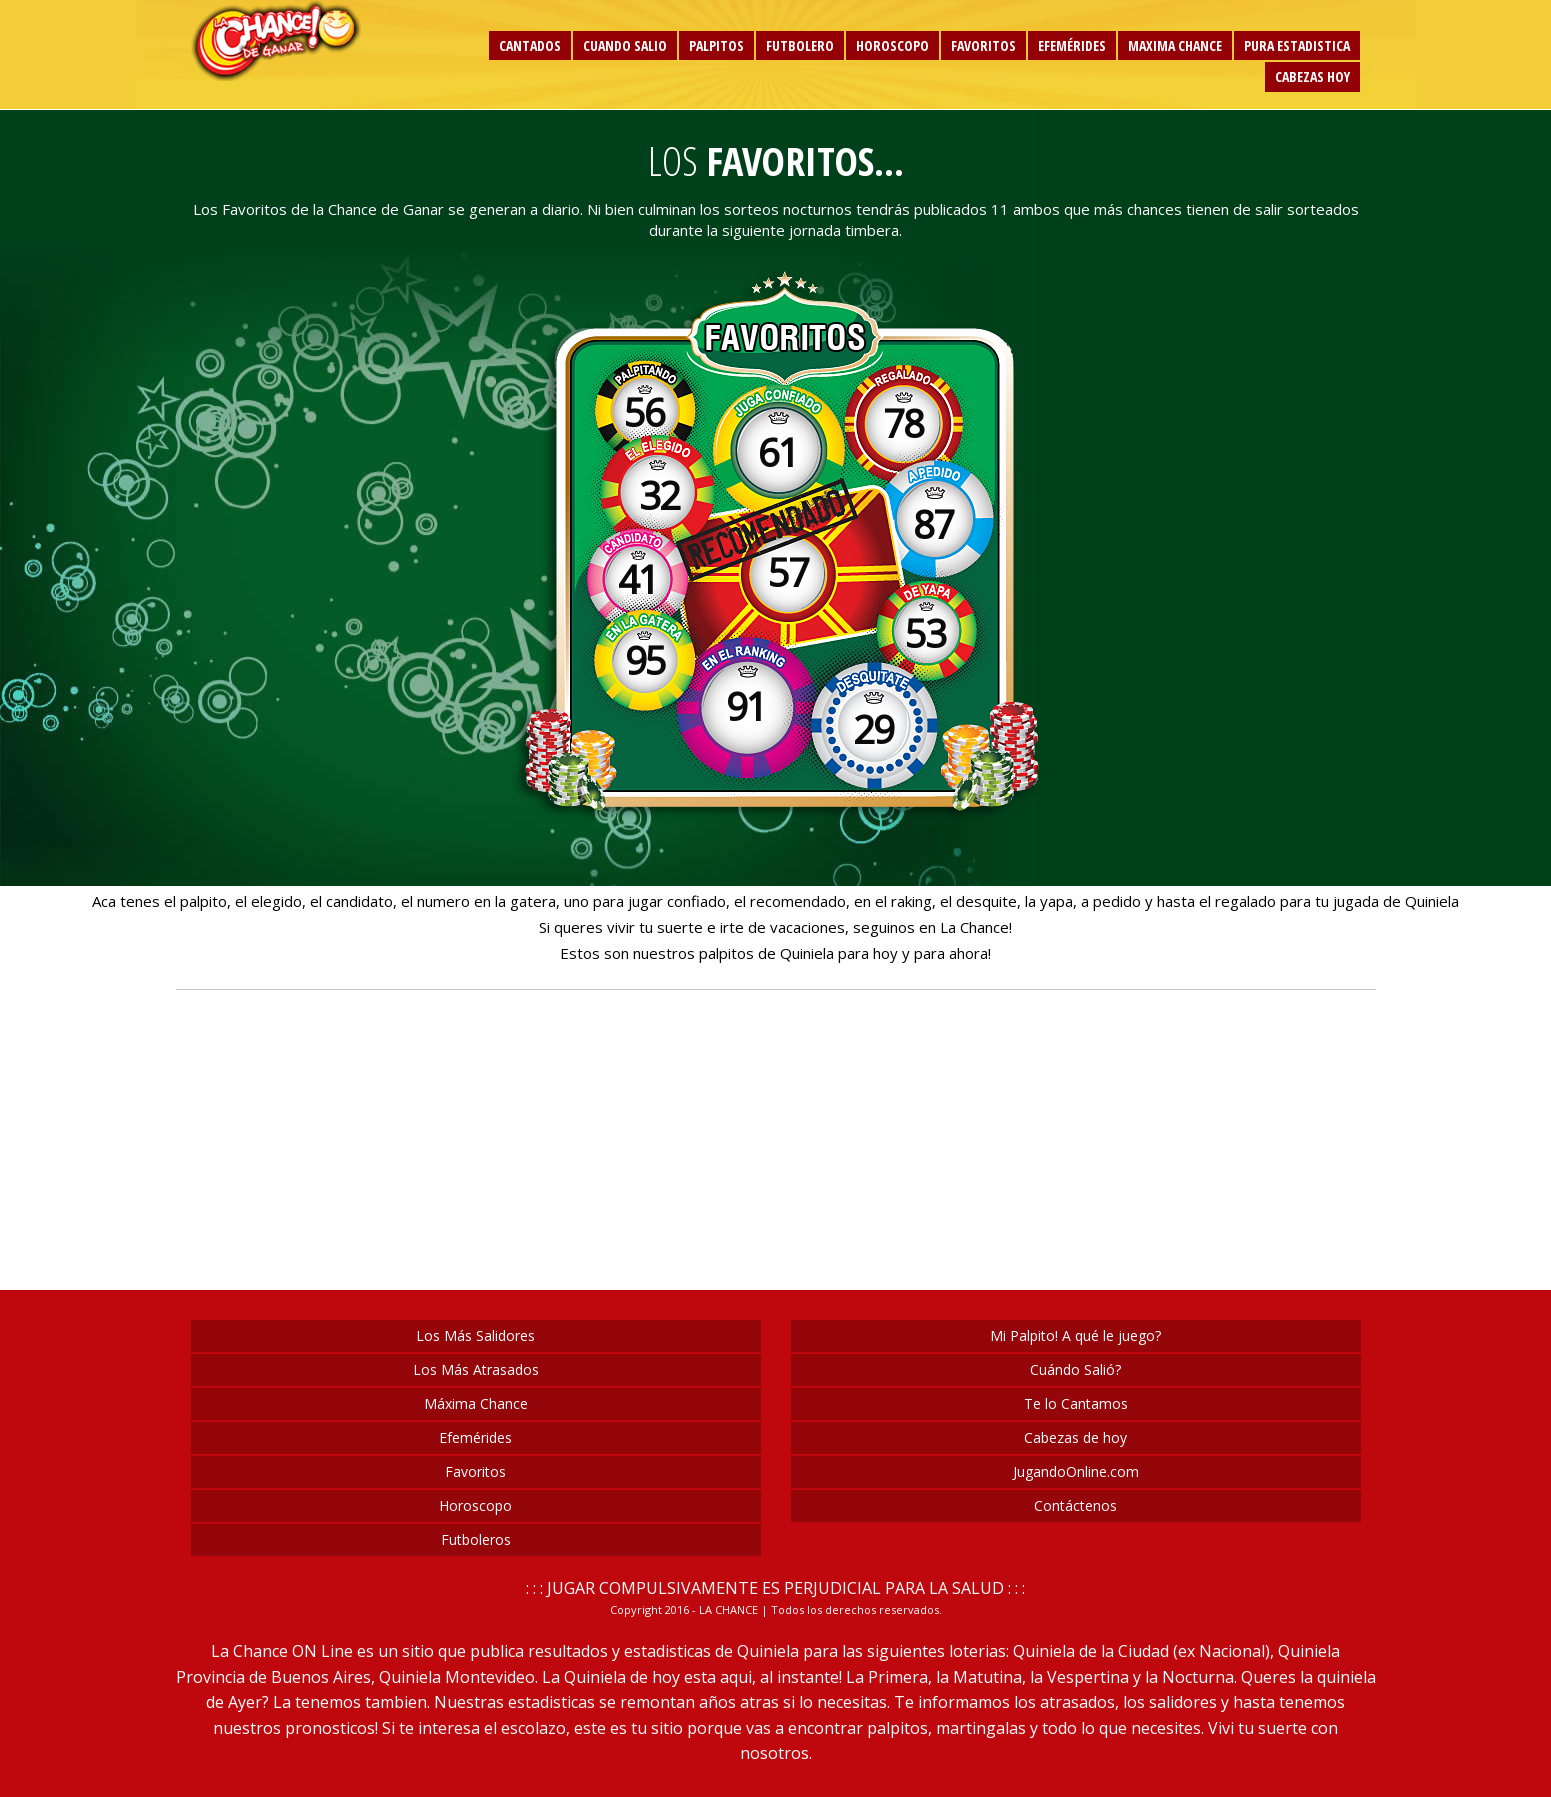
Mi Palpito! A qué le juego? (1075, 1335)
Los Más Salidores (475, 1335)
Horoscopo (475, 1505)
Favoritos (475, 1471)
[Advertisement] (326, 566)
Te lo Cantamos (1076, 1403)
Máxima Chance (476, 1403)
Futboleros (476, 1539)
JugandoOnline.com (1076, 1471)
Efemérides (475, 1437)
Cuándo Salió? (1075, 1369)
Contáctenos (1075, 1505)
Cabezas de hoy (1075, 1437)
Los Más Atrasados (476, 1369)
